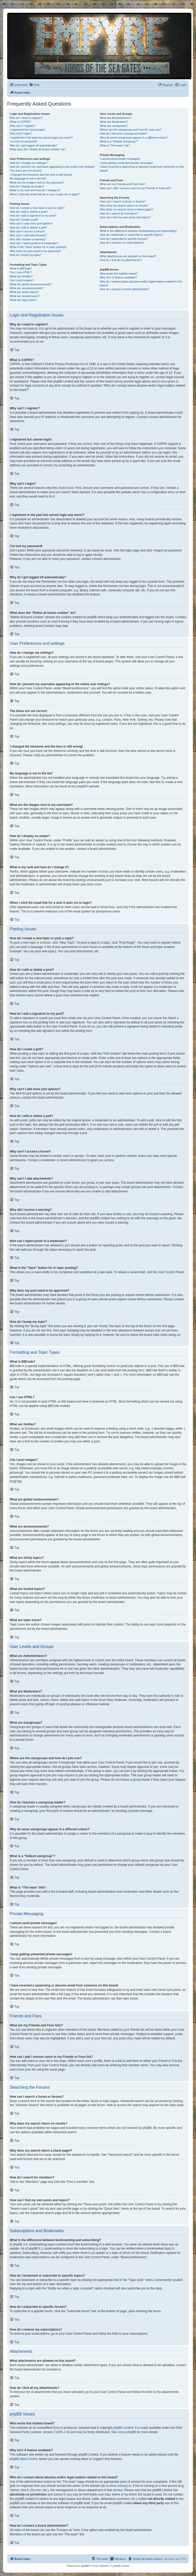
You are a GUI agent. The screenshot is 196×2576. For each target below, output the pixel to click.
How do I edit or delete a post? (29, 211)
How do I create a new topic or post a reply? (37, 207)
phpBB (81, 786)
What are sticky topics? (24, 291)
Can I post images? (22, 280)
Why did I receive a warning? (28, 239)
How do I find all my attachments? (121, 260)
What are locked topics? (25, 296)
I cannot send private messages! (120, 158)
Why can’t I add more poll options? (31, 223)
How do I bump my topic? (25, 254)
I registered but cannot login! (27, 129)
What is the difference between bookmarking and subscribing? (138, 230)
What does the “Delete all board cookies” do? (38, 149)
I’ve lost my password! (23, 141)
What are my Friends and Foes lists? (122, 184)
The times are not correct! (26, 170)
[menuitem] (34, 85)
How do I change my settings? (28, 162)
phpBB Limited (123, 2428)
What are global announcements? (31, 284)
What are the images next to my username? (37, 182)
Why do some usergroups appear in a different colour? (133, 137)
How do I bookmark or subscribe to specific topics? (131, 234)
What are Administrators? (115, 117)
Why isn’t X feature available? (118, 277)
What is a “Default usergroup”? (119, 141)
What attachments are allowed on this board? (128, 256)
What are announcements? (26, 288)
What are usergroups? (114, 125)
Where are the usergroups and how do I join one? (131, 129)
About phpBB (127, 2432)
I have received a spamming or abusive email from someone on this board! (142, 168)
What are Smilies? (21, 276)
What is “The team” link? (115, 145)
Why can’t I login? (21, 133)
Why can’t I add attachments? (28, 235)
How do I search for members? (119, 213)
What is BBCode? (21, 268)
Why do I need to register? (26, 117)
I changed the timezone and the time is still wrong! (41, 174)
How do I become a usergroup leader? (124, 133)
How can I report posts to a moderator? (34, 243)
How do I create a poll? (24, 219)
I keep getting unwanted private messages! (126, 162)
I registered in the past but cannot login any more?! (41, 137)
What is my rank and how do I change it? (35, 190)
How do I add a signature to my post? (33, 215)
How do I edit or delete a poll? (28, 227)
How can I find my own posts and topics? (125, 217)
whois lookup (117, 2486)
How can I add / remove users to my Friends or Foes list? (135, 188)
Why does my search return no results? (124, 205)
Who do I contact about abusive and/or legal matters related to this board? (141, 283)
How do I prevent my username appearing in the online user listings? (52, 166)
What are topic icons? (23, 299)
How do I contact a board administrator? (125, 289)
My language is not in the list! (28, 178)
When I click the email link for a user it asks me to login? (44, 194)
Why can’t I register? (22, 125)
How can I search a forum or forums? (123, 201)
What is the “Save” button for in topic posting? (38, 246)
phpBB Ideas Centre (23, 2459)
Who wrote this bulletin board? (119, 273)
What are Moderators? (114, 121)
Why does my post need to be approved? (35, 251)
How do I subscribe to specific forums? (124, 238)
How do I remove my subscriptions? (122, 242)
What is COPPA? (20, 121)
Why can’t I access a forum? (27, 231)
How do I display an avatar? (27, 186)
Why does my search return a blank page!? (126, 209)
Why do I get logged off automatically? (33, 145)
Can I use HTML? (21, 272)
